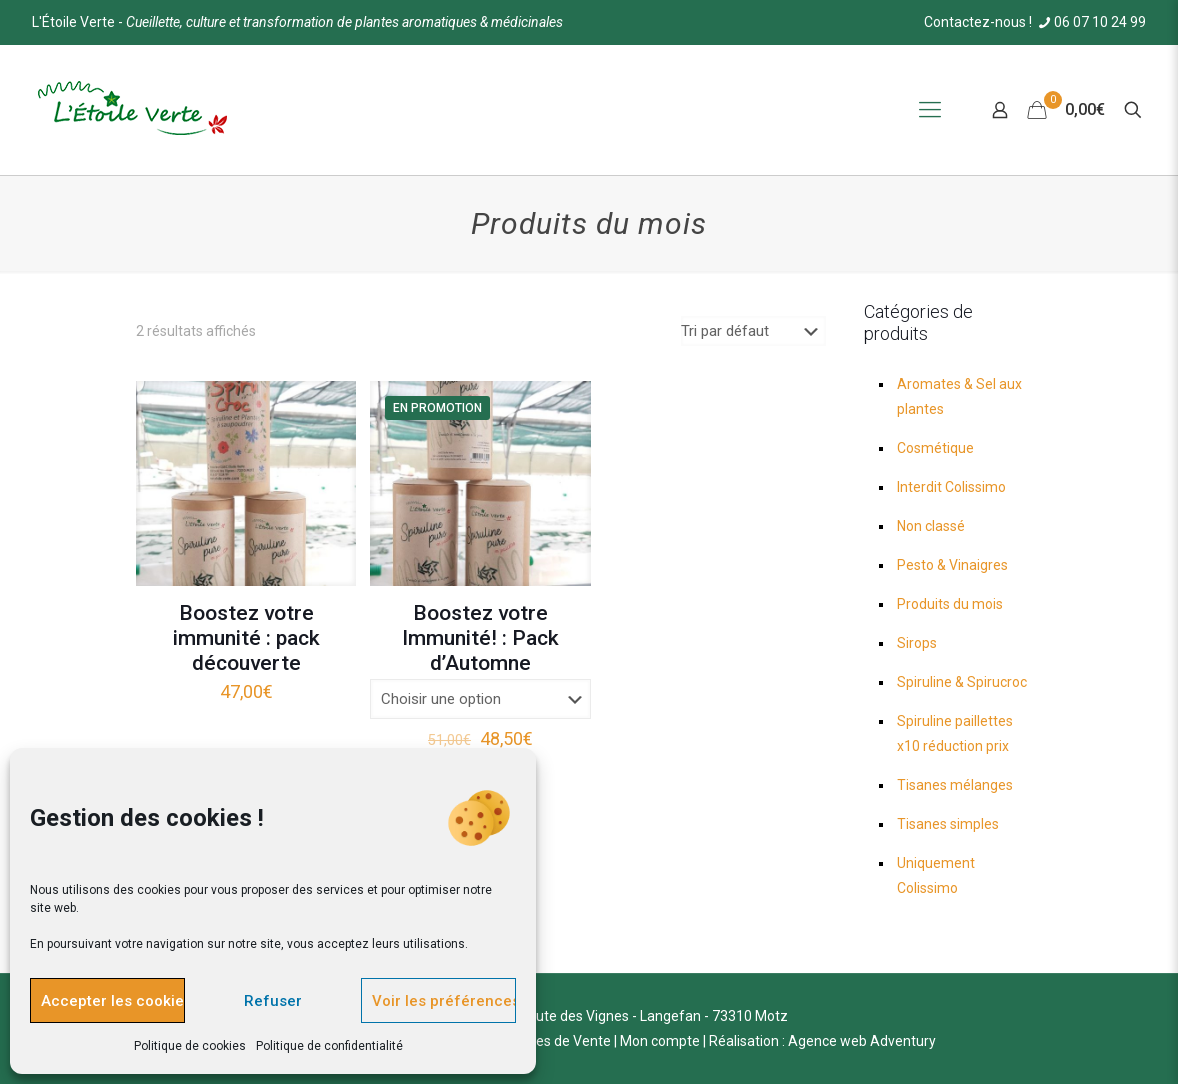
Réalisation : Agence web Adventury (822, 1041)
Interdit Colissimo (951, 487)
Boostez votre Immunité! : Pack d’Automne (480, 638)
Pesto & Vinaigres (952, 565)
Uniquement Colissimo (936, 875)
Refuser (273, 1001)
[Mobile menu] (930, 110)
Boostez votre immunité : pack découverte (246, 638)
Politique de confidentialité (329, 1046)
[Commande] (753, 331)
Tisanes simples (948, 824)
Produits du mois (950, 604)
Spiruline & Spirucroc (962, 682)
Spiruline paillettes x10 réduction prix (955, 733)
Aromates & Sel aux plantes (959, 396)
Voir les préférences (444, 1001)
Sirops (917, 643)
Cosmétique (935, 448)
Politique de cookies (190, 1046)
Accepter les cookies (113, 1001)
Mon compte (660, 1041)
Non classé (931, 526)
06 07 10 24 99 (1091, 22)
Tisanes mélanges (955, 785)
